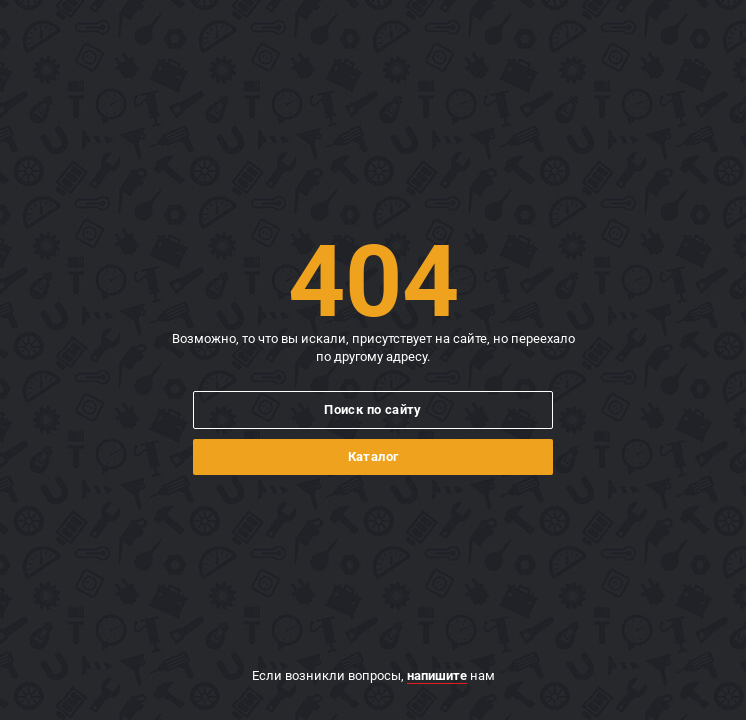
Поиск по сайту (373, 409)
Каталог (373, 456)
